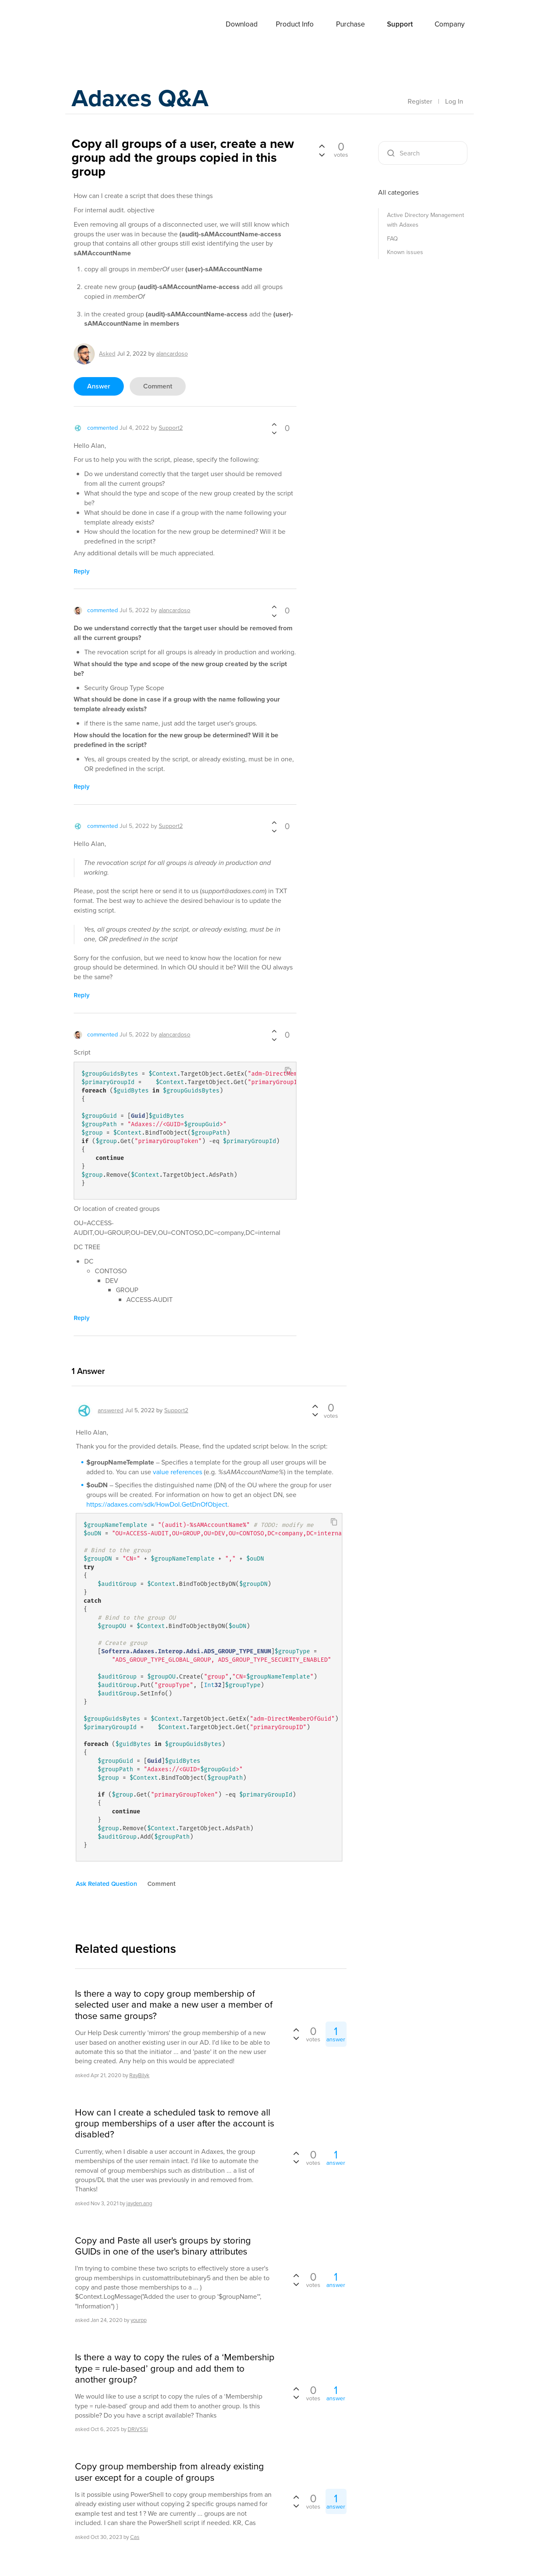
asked (107, 353)
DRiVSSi (138, 2429)
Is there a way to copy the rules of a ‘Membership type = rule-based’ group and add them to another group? (175, 2368)
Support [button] (400, 24)
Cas (134, 2537)
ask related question (106, 1883)
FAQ (392, 238)
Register (420, 101)
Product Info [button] (295, 24)
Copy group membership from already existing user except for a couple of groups (169, 2472)
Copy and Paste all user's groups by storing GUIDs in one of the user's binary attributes (163, 2246)
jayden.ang (139, 2203)
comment (157, 386)
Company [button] (449, 24)
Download (242, 24)
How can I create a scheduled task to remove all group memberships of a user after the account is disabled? (174, 2123)
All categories (398, 192)
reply (82, 571)
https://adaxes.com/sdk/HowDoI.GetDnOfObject (156, 1504)
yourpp (139, 2320)
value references (177, 1472)
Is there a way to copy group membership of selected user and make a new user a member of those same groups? (173, 2005)
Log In (454, 101)
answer (98, 386)
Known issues (405, 252)
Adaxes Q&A (143, 99)
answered (110, 1410)
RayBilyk (139, 2075)
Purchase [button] (350, 24)
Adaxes (92, 25)
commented (102, 427)
